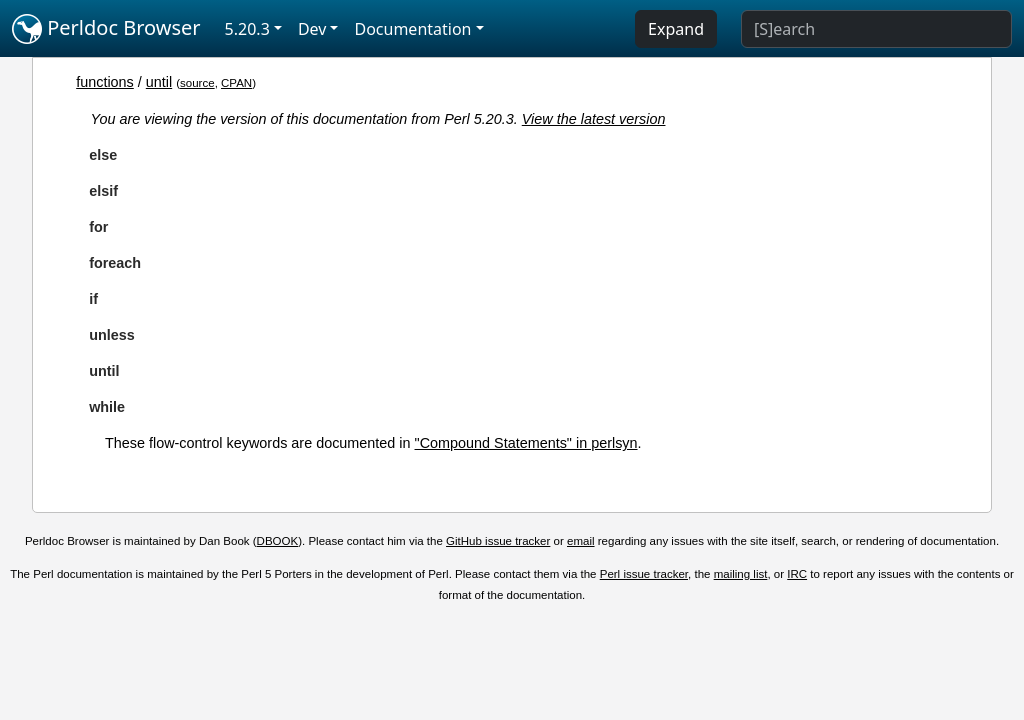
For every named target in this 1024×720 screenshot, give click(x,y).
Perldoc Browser (106, 29)
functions (105, 82)
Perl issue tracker (644, 574)
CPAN (236, 83)
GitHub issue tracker (498, 541)
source (197, 83)
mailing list (741, 574)
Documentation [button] (412, 29)
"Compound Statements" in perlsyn (526, 443)
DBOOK (278, 541)
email (581, 541)
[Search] (876, 29)
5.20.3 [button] (247, 29)
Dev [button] (312, 29)
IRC (797, 574)
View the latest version (594, 119)
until (159, 82)
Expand (676, 29)
